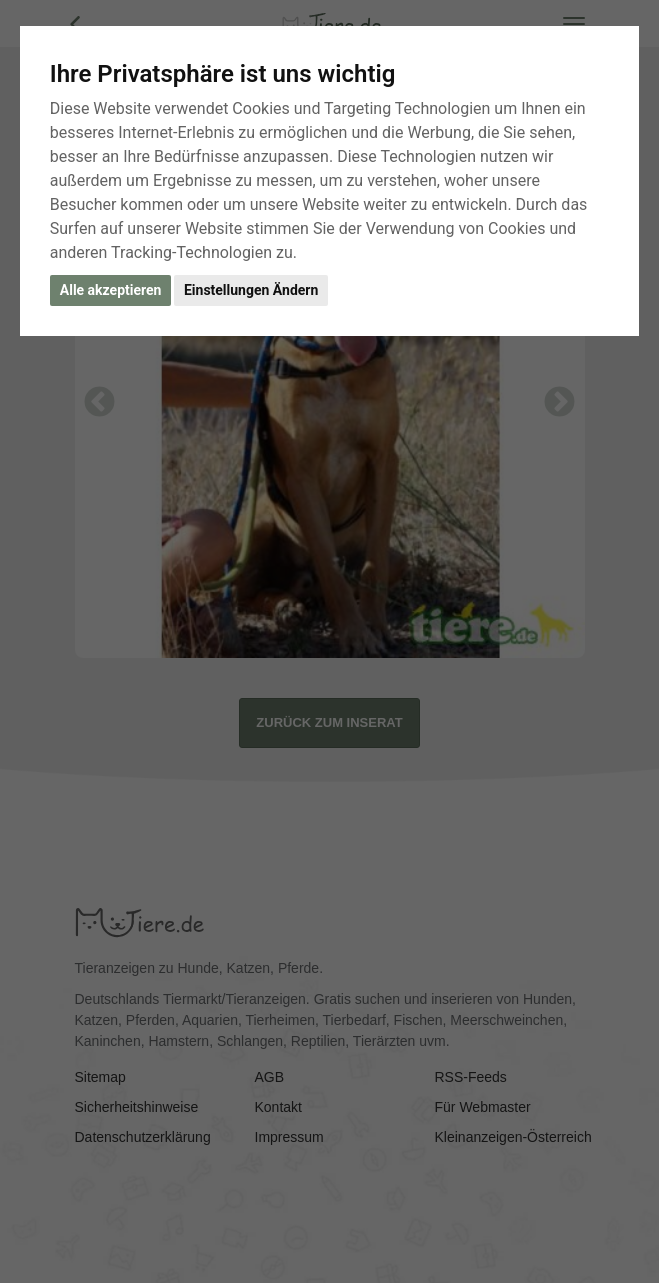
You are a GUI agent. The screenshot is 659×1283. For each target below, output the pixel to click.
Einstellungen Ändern (251, 290)
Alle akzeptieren (111, 290)
